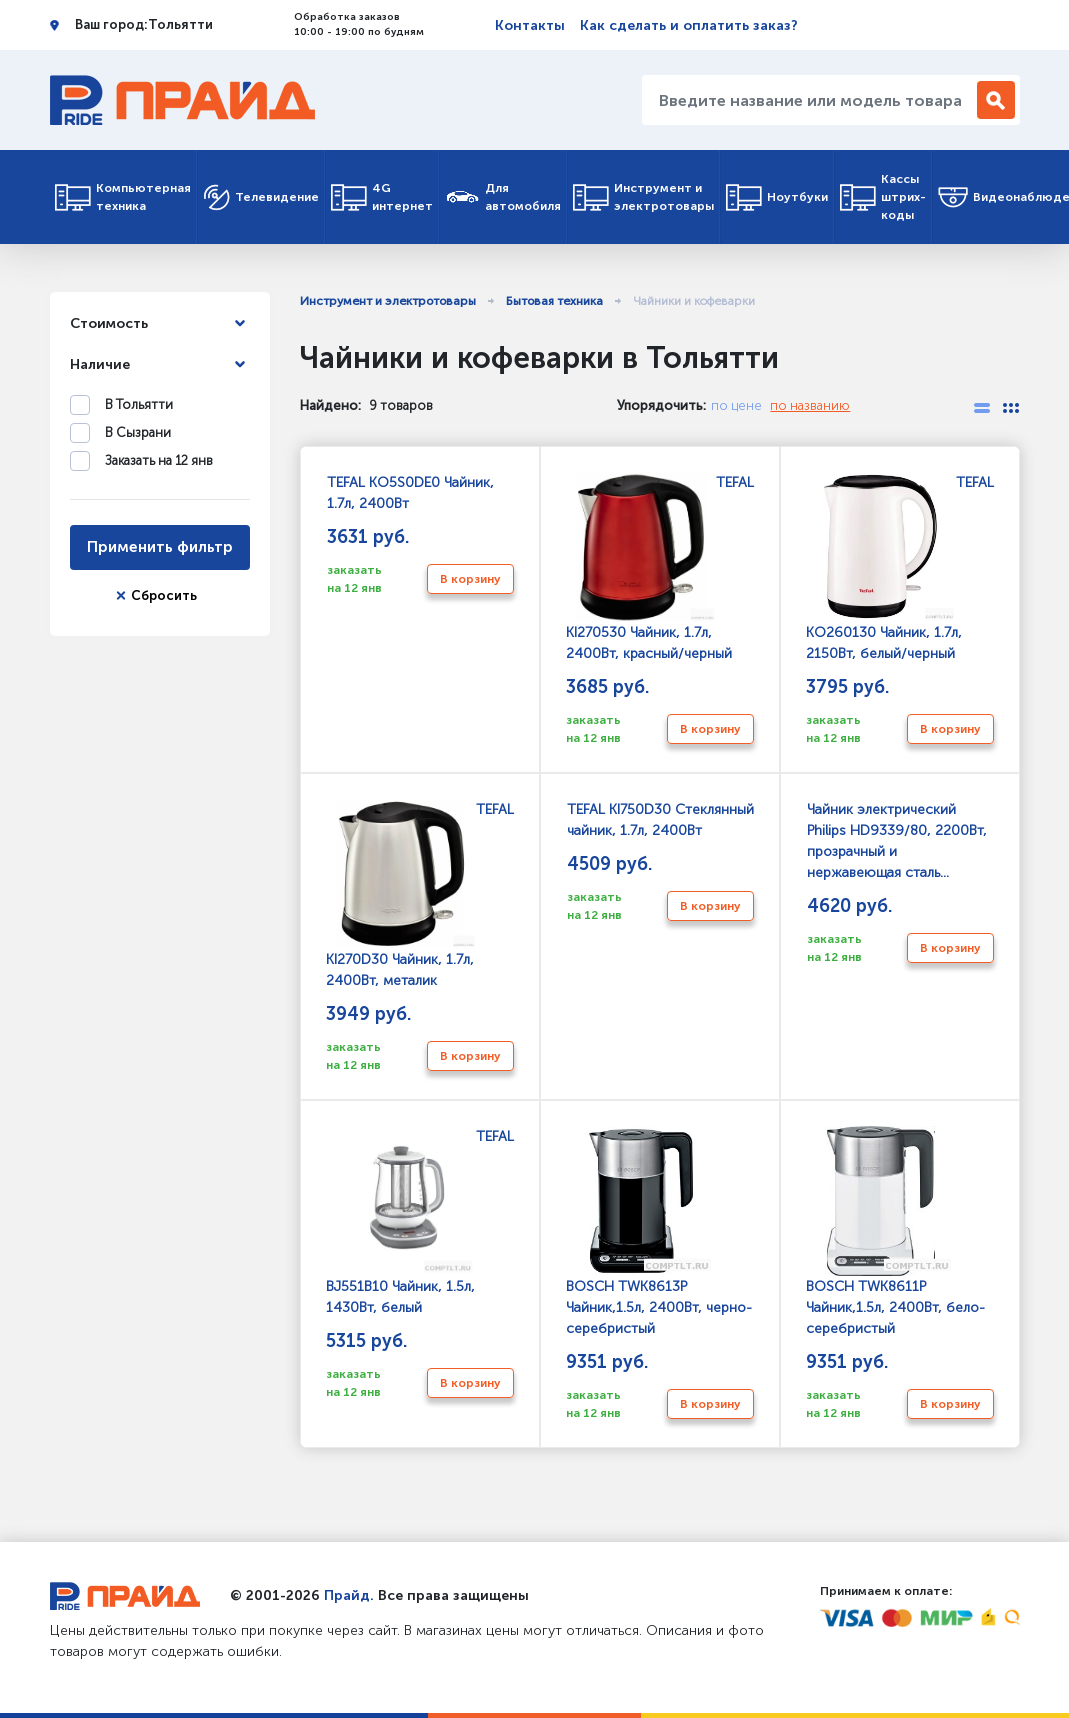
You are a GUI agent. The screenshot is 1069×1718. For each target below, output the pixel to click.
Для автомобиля (503, 197)
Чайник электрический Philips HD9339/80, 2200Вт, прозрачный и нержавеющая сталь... (896, 841)
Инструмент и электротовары (643, 197)
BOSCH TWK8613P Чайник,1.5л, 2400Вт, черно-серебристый (659, 1232)
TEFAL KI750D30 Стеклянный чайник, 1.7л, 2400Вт (660, 820)
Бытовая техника (554, 301)
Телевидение (261, 197)
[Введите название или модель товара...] (812, 100)
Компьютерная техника (123, 197)
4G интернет (382, 197)
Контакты (530, 25)
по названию (810, 405)
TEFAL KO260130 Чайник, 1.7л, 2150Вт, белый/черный (900, 568)
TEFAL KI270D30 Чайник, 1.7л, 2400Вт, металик (420, 895)
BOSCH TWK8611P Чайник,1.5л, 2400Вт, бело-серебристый (895, 1232)
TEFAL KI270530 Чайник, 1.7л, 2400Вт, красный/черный (660, 568)
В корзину (470, 579)
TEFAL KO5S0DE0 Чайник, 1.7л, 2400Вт (410, 493)
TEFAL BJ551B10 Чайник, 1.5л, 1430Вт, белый (420, 1222)
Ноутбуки (777, 197)
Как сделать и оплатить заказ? (689, 25)
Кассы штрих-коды (883, 197)
